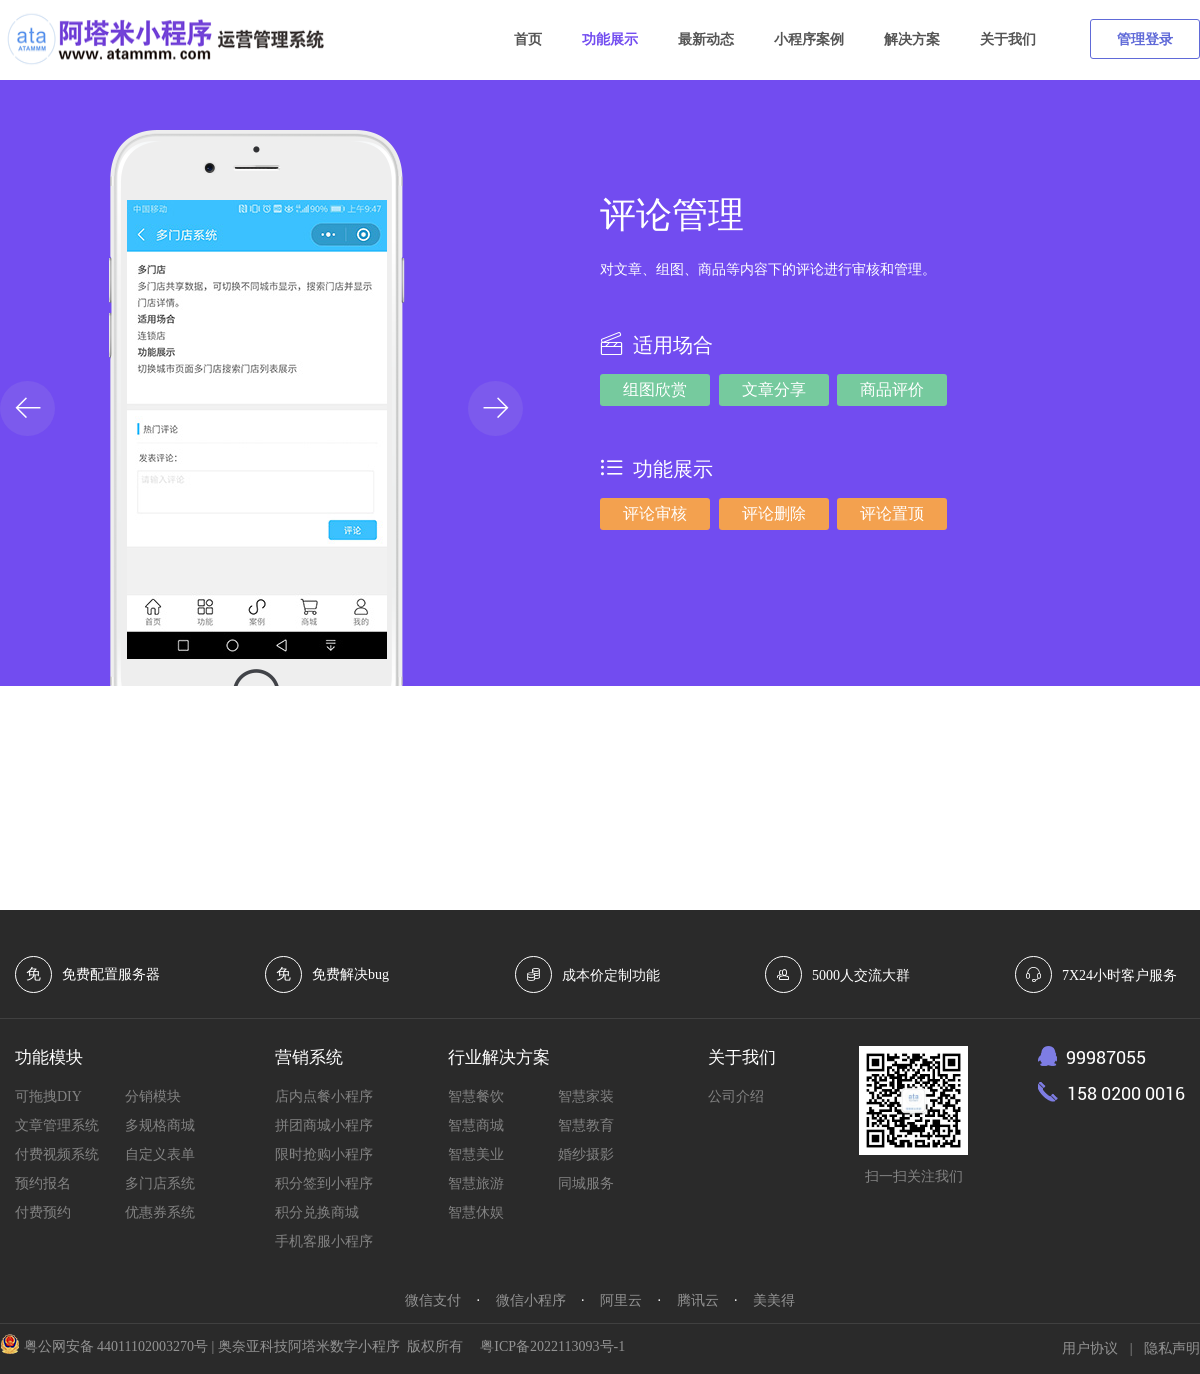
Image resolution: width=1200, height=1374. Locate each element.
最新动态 (706, 39)
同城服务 (586, 1183)
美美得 (774, 1300)
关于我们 (1008, 39)
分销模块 (153, 1096)
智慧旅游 (476, 1183)
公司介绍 (736, 1096)
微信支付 (433, 1300)
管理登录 (1145, 39)
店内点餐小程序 (324, 1096)
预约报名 (43, 1183)
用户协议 (1090, 1348)
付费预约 (43, 1212)
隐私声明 (1172, 1348)
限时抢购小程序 (324, 1154)
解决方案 (912, 39)
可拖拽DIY (48, 1096)
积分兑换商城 (317, 1212)
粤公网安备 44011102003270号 (116, 1346)
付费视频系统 (57, 1154)
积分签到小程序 (324, 1183)
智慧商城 (476, 1125)
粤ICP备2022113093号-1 (552, 1346)
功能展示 (610, 39)
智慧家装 (586, 1096)
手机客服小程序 (324, 1241)
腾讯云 (698, 1300)
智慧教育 (586, 1125)
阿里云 (621, 1300)
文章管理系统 (57, 1125)
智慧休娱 (476, 1212)
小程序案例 (809, 39)
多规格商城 (160, 1125)
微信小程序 (531, 1300)
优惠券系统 (160, 1212)
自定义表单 (160, 1154)
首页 (528, 39)
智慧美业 (476, 1154)
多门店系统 (160, 1183)
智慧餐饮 (476, 1096)
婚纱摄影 (586, 1154)
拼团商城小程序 (324, 1125)
